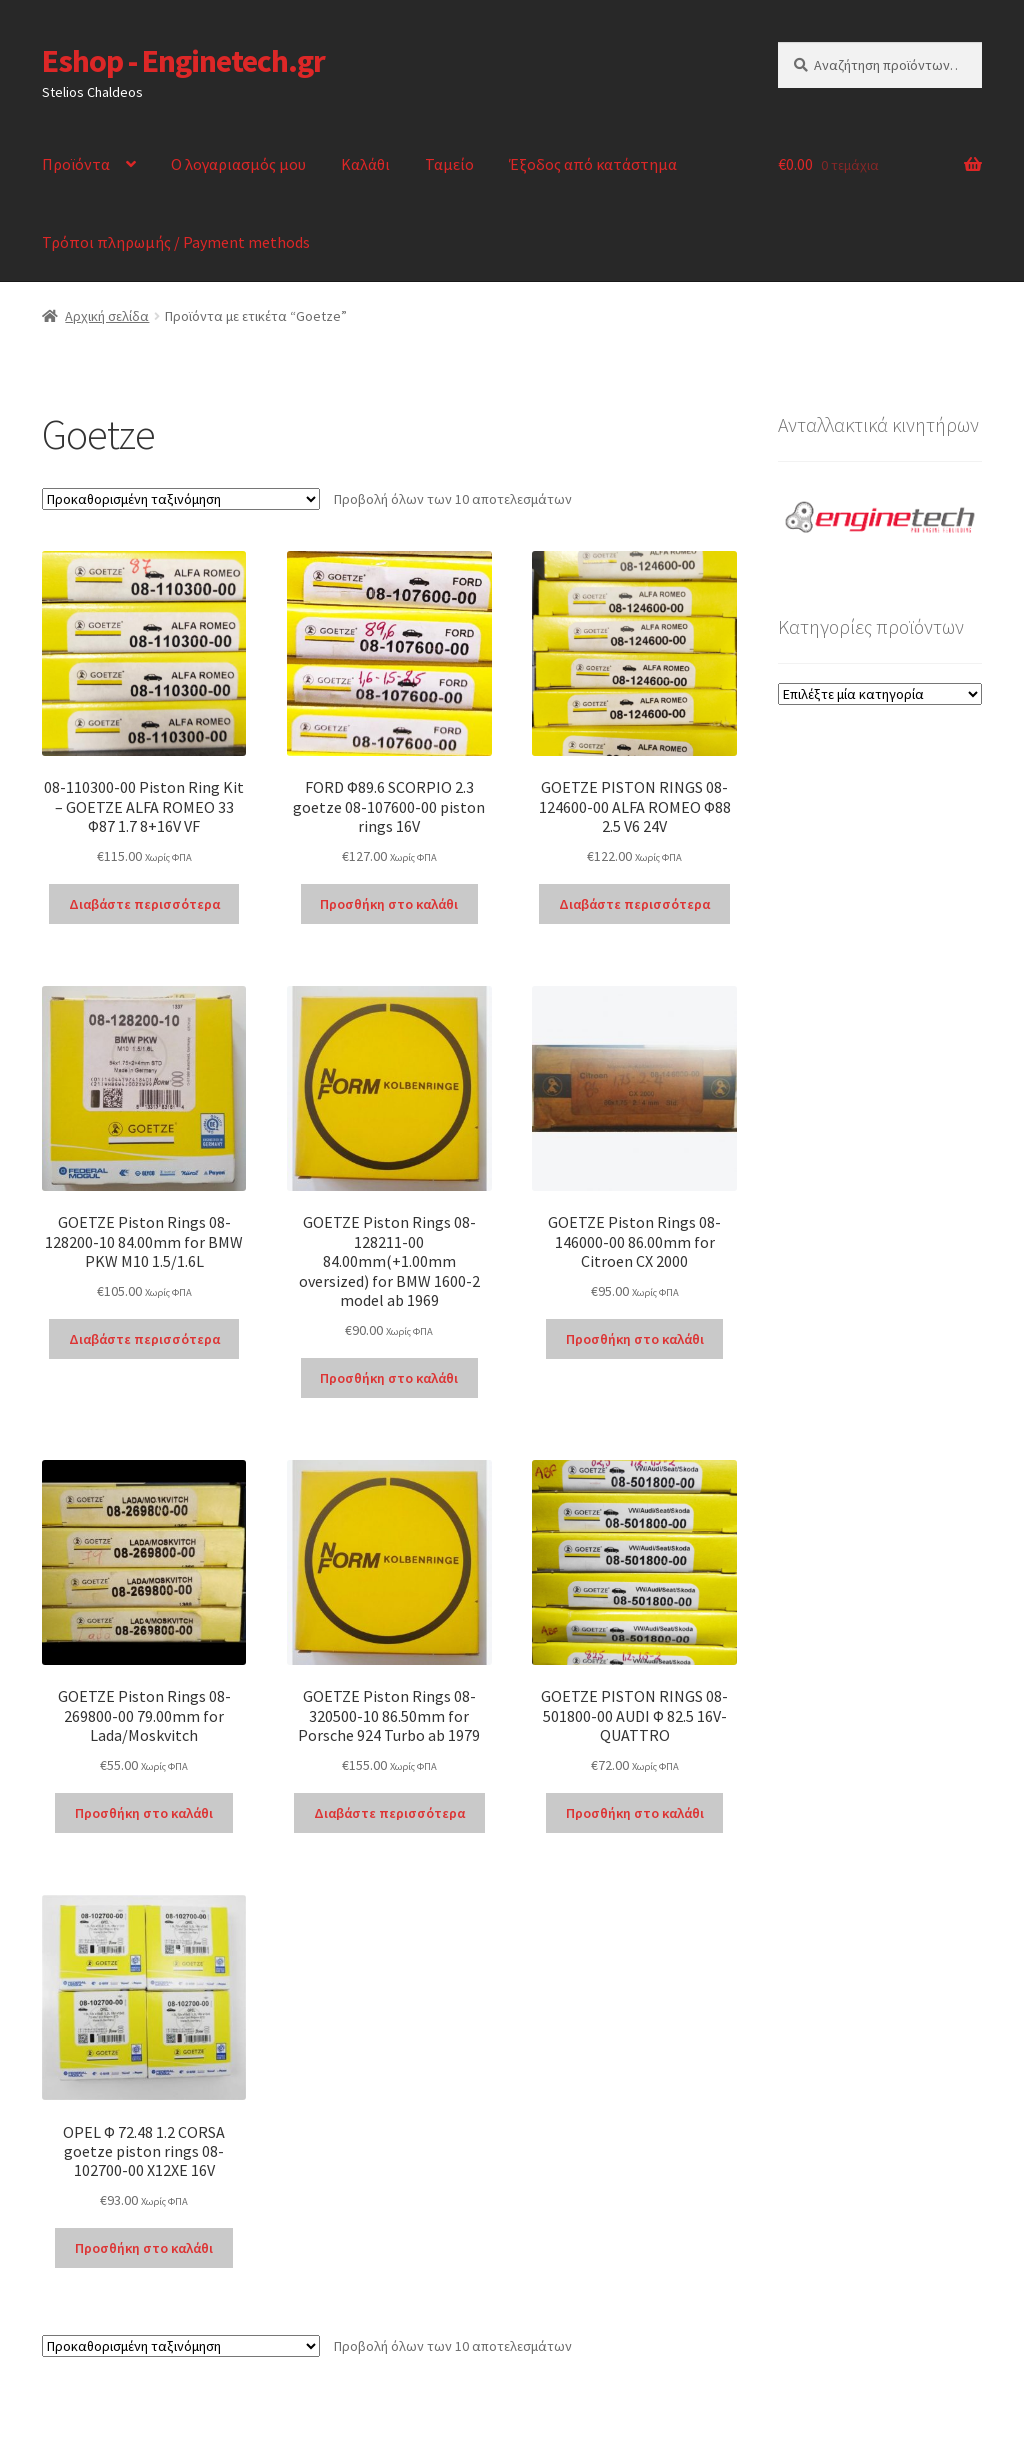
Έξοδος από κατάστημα (593, 164)
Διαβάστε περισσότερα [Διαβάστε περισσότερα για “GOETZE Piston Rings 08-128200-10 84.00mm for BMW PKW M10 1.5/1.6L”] (144, 1339)
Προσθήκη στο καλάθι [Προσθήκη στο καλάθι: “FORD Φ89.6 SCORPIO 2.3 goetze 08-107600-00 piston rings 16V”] (389, 904)
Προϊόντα (76, 164)
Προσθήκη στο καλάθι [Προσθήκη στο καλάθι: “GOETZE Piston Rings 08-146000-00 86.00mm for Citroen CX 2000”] (635, 1339)
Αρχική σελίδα (107, 316)
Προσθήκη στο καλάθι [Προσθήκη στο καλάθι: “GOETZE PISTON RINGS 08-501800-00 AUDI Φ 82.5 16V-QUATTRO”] (635, 1813)
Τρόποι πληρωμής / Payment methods (176, 242)
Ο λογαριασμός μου (238, 164)
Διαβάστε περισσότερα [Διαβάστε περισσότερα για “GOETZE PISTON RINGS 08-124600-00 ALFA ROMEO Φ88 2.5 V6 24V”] (634, 904)
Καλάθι (365, 164)
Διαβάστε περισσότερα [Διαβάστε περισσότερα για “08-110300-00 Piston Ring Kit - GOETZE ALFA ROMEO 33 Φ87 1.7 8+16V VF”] (144, 904)
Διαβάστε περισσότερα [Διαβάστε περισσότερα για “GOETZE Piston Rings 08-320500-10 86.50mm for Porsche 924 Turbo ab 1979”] (389, 1813)
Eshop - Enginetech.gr (183, 61)
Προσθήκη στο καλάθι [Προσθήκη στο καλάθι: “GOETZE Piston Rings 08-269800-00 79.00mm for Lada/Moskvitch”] (144, 1813)
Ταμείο (449, 164)
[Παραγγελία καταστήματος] (181, 499)
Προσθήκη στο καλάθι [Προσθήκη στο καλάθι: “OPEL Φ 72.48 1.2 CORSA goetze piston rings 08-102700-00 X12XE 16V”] (144, 2248)
